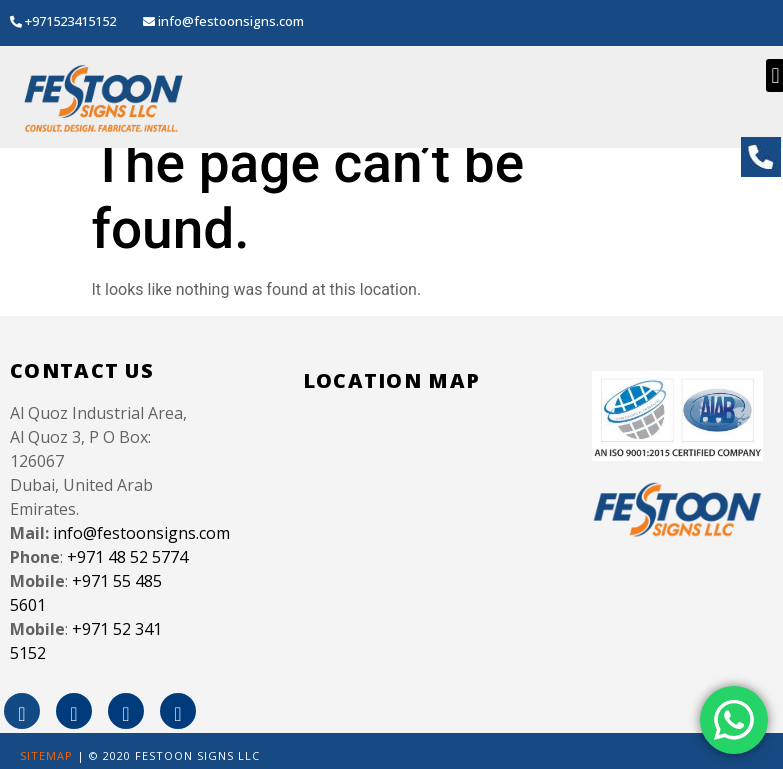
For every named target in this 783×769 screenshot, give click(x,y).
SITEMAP (46, 755)
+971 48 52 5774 (127, 557)
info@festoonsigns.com (141, 533)
